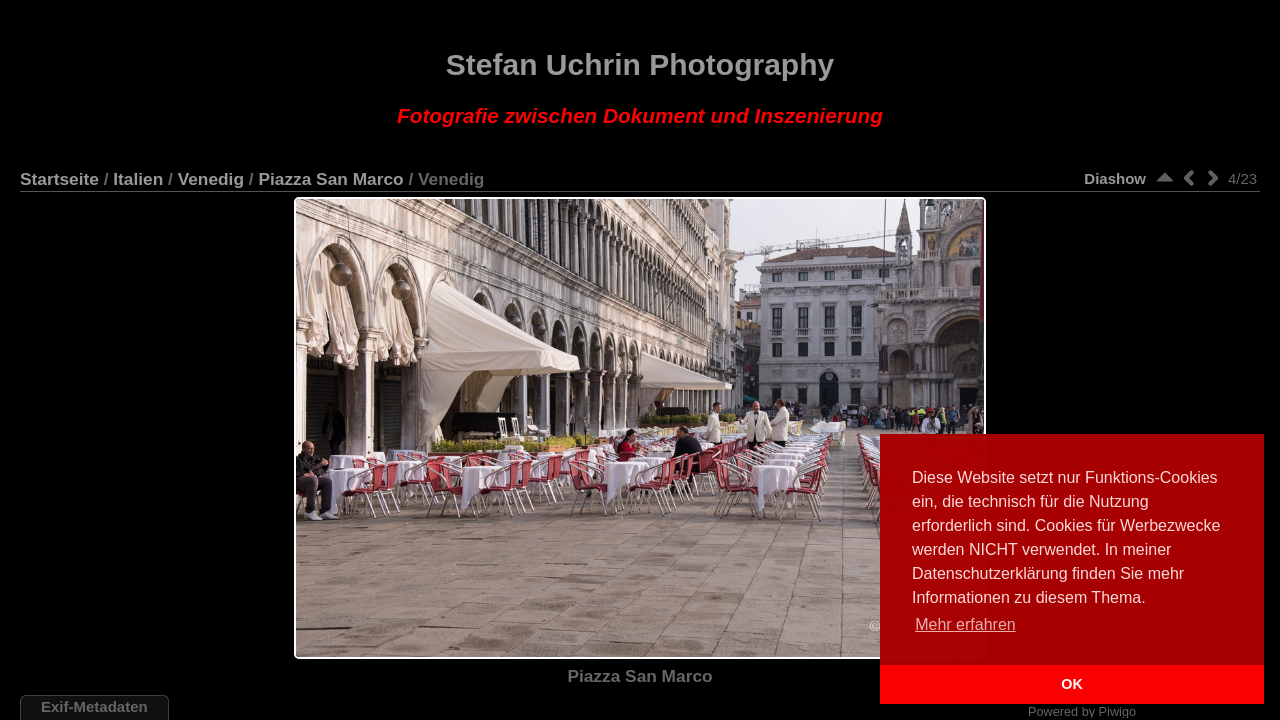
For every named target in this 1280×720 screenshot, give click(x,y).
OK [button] (1072, 684)
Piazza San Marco (330, 179)
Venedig (211, 179)
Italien (138, 179)
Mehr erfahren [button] (965, 624)
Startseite (59, 179)
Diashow (1115, 178)
